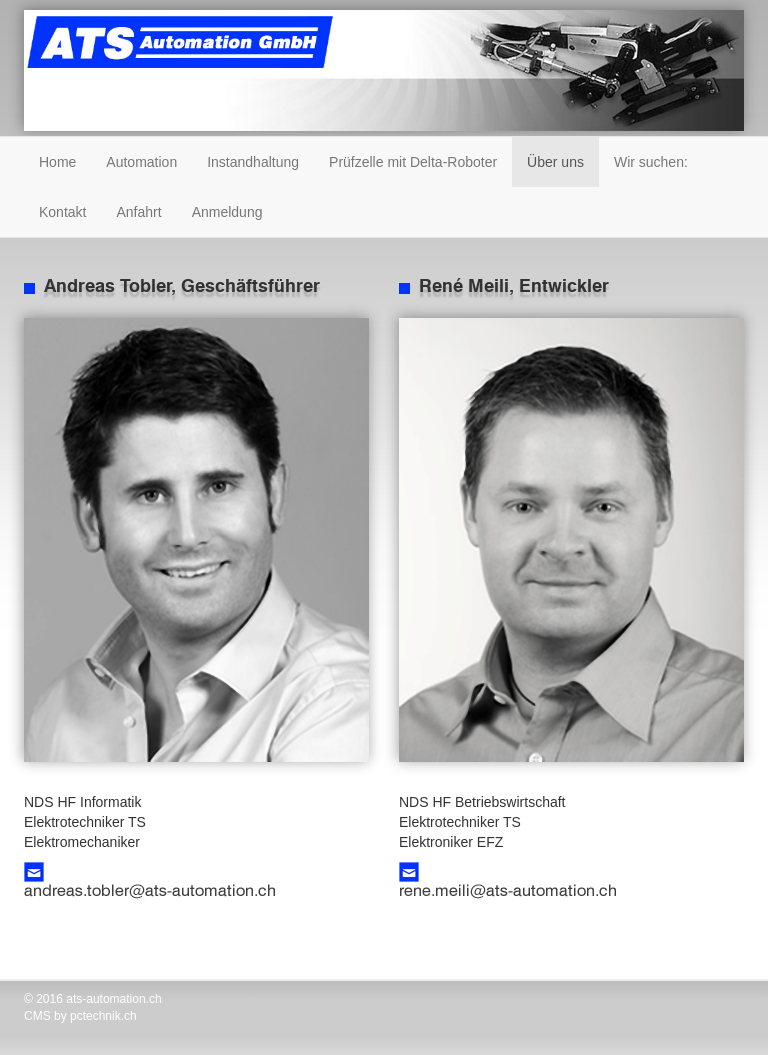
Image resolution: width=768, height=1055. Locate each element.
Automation (141, 162)
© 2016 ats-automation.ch (93, 999)
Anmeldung (227, 212)
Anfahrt (138, 212)
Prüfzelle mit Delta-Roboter (413, 162)
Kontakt (62, 212)
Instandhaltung (253, 162)
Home (57, 162)
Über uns (555, 162)
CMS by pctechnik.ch (80, 1016)
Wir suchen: (651, 162)
